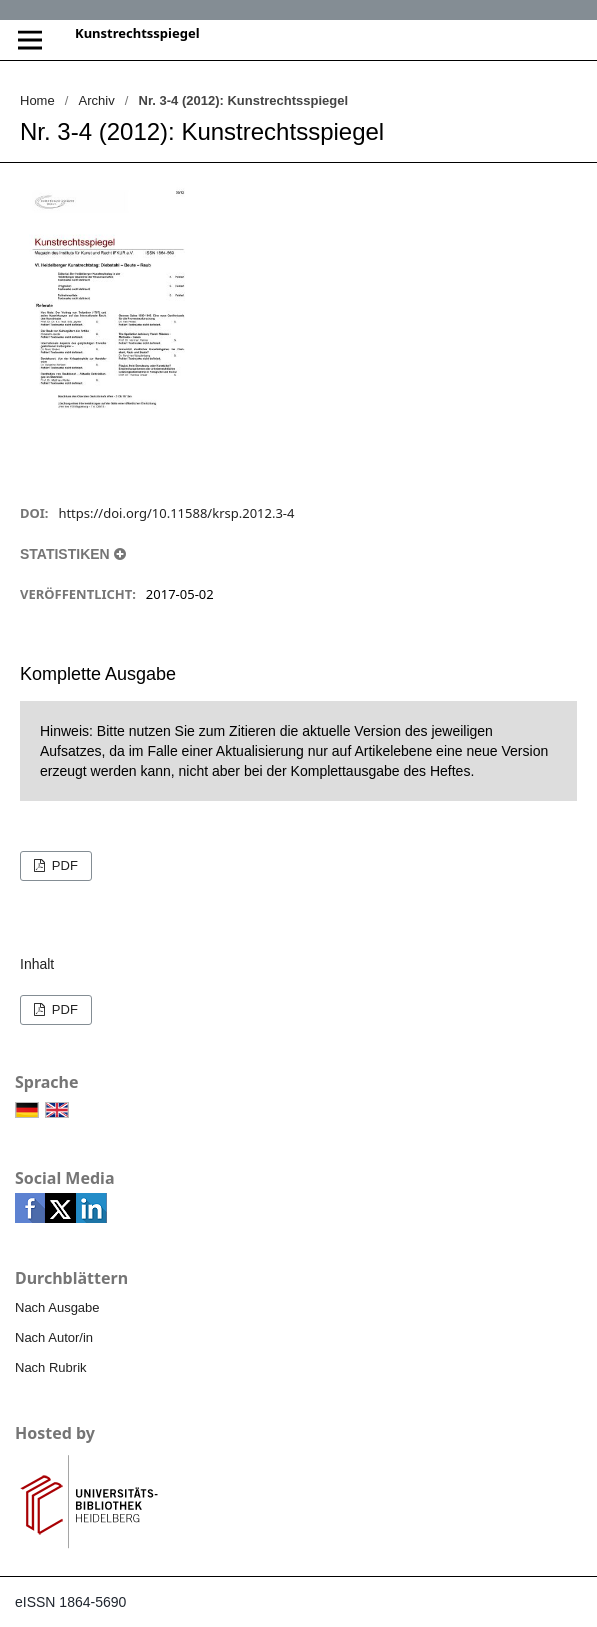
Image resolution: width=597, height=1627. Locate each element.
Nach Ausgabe (57, 1307)
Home (37, 100)
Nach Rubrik (51, 1367)
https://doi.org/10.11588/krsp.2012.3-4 (176, 513)
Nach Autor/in (54, 1337)
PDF (63, 865)
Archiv (97, 100)
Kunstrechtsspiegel (137, 33)
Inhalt (37, 964)
